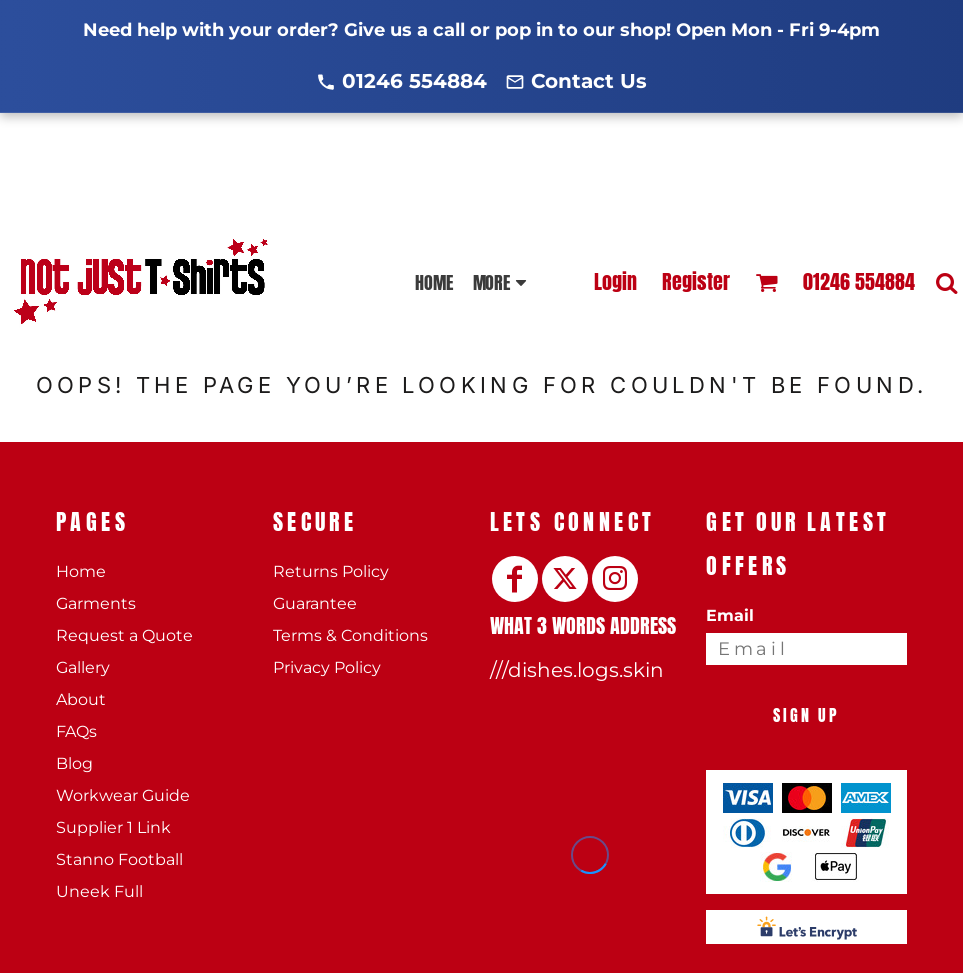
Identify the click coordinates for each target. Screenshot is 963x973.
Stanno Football (119, 859)
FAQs (76, 731)
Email (730, 615)
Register (696, 281)
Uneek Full (99, 891)
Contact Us (589, 81)
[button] (766, 282)
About (81, 699)
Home (81, 571)
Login (615, 281)
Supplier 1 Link (113, 827)
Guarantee (315, 603)
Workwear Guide (123, 795)
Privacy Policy (327, 667)
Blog (74, 763)
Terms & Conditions (350, 635)
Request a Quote (124, 635)
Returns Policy (331, 571)
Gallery (83, 667)
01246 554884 (414, 81)
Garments (96, 603)
